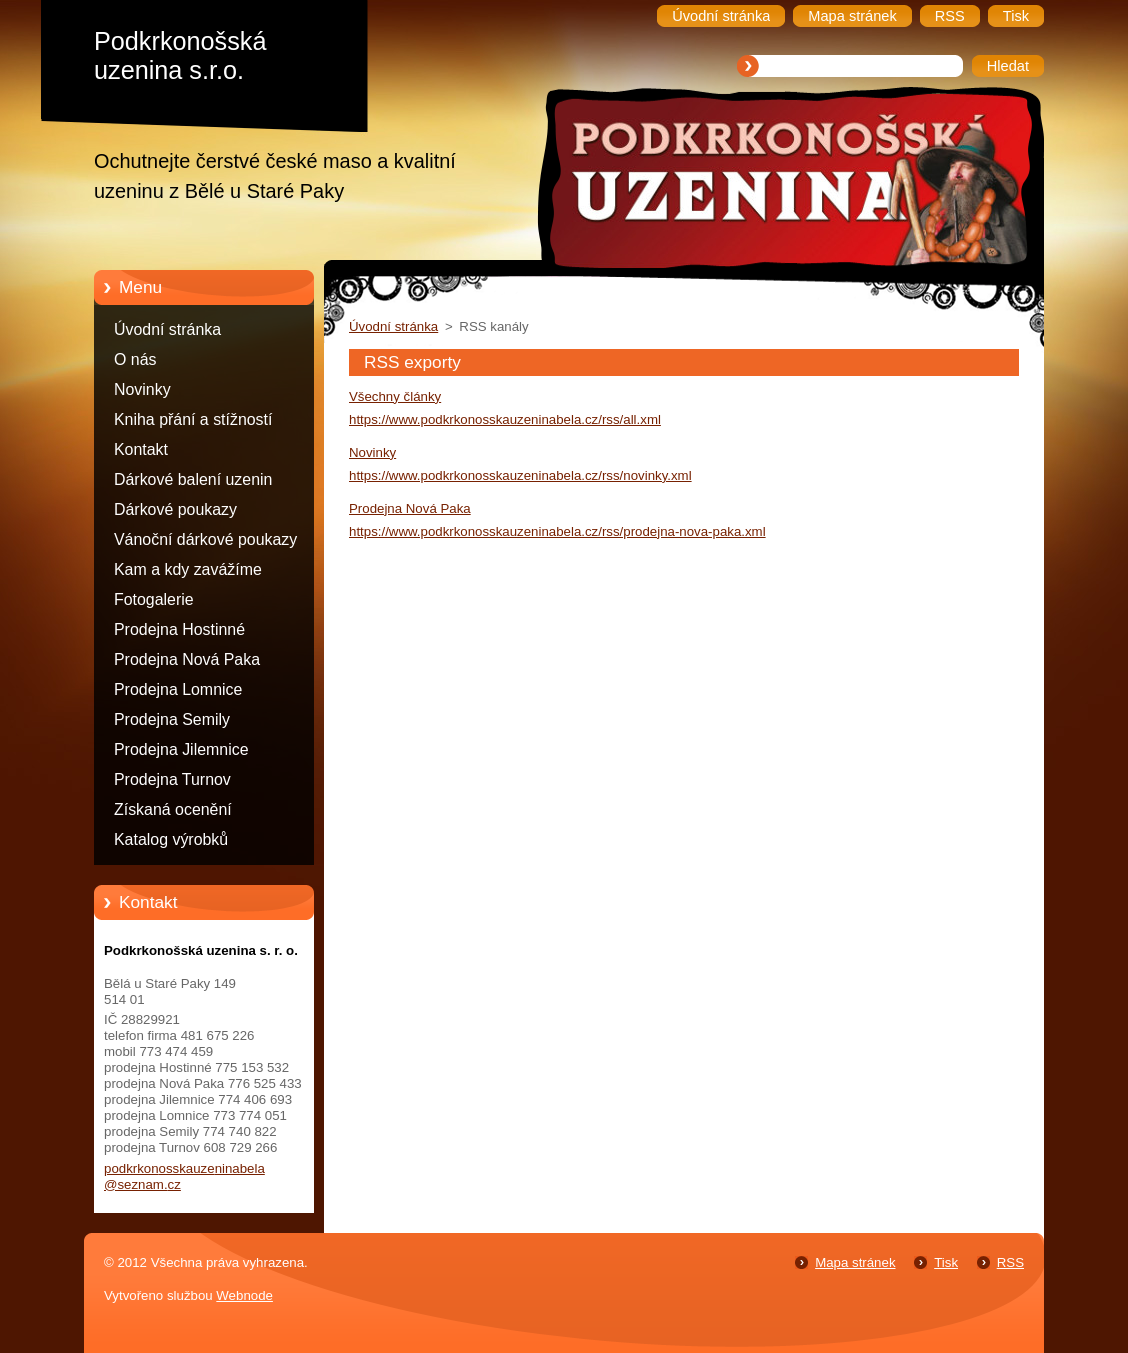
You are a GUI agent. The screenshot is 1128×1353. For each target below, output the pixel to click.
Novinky (142, 389)
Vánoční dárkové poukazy (205, 539)
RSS (1010, 1262)
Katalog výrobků (171, 839)
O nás (135, 359)
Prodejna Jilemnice (181, 749)
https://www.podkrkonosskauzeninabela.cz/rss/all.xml (505, 419)
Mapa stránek (855, 1262)
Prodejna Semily (172, 719)
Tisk (946, 1262)
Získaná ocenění (173, 809)
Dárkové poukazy (175, 509)
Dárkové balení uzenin (193, 479)
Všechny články (395, 396)
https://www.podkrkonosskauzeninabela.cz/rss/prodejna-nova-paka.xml (557, 531)
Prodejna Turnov (172, 779)
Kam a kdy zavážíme (188, 569)
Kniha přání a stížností (193, 419)
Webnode (244, 1295)
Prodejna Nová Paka (187, 659)
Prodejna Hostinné (179, 629)
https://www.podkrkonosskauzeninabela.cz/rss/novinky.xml (520, 475)
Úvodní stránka (167, 329)
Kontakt (141, 449)
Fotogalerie (154, 599)
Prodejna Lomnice (178, 689)
